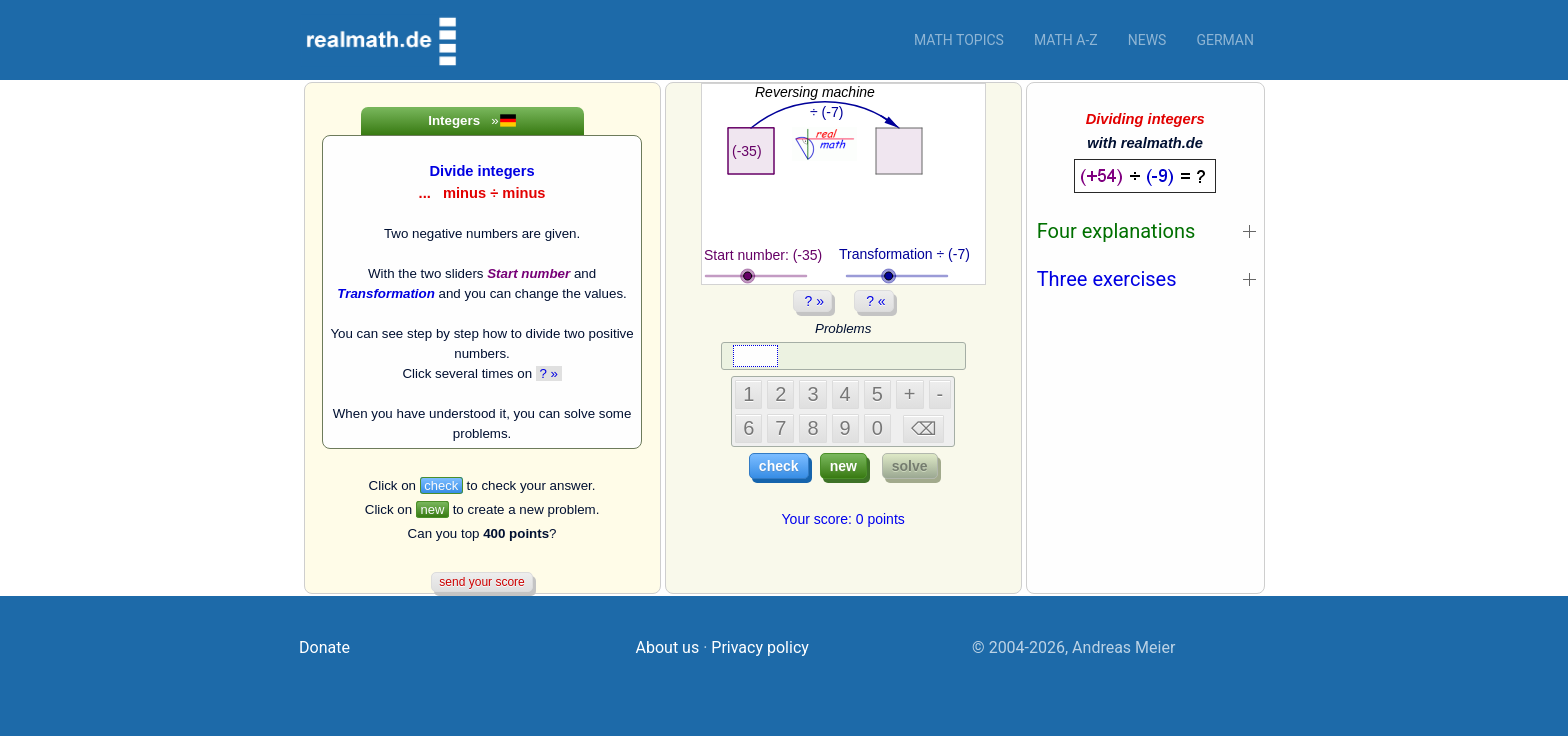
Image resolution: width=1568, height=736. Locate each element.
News (1147, 40)
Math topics (959, 40)
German (1225, 40)
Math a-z (1066, 40)
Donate (324, 647)
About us (668, 647)
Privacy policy (760, 647)
